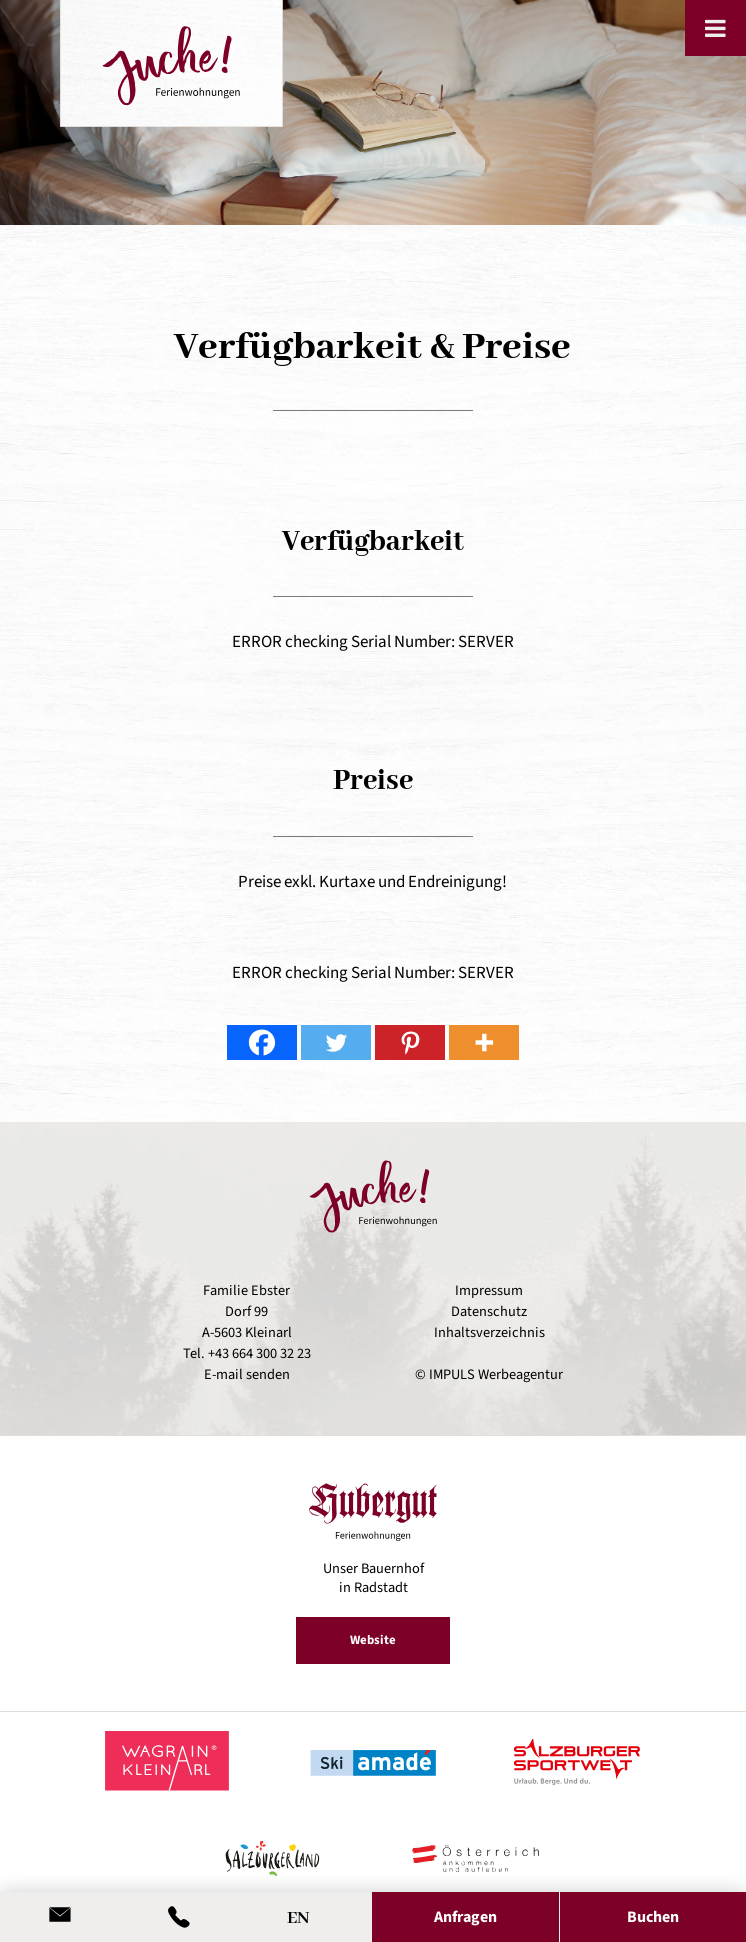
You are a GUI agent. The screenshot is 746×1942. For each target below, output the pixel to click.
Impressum (489, 1290)
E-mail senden (247, 1374)
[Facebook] (262, 1042)
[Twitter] (336, 1042)
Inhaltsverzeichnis (489, 1332)
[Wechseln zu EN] (298, 1913)
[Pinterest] (410, 1042)
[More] (484, 1042)
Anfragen (465, 1917)
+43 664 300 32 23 (259, 1353)
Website (373, 1640)
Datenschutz (489, 1311)
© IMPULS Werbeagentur (489, 1374)
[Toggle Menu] (715, 28)
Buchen (653, 1917)
